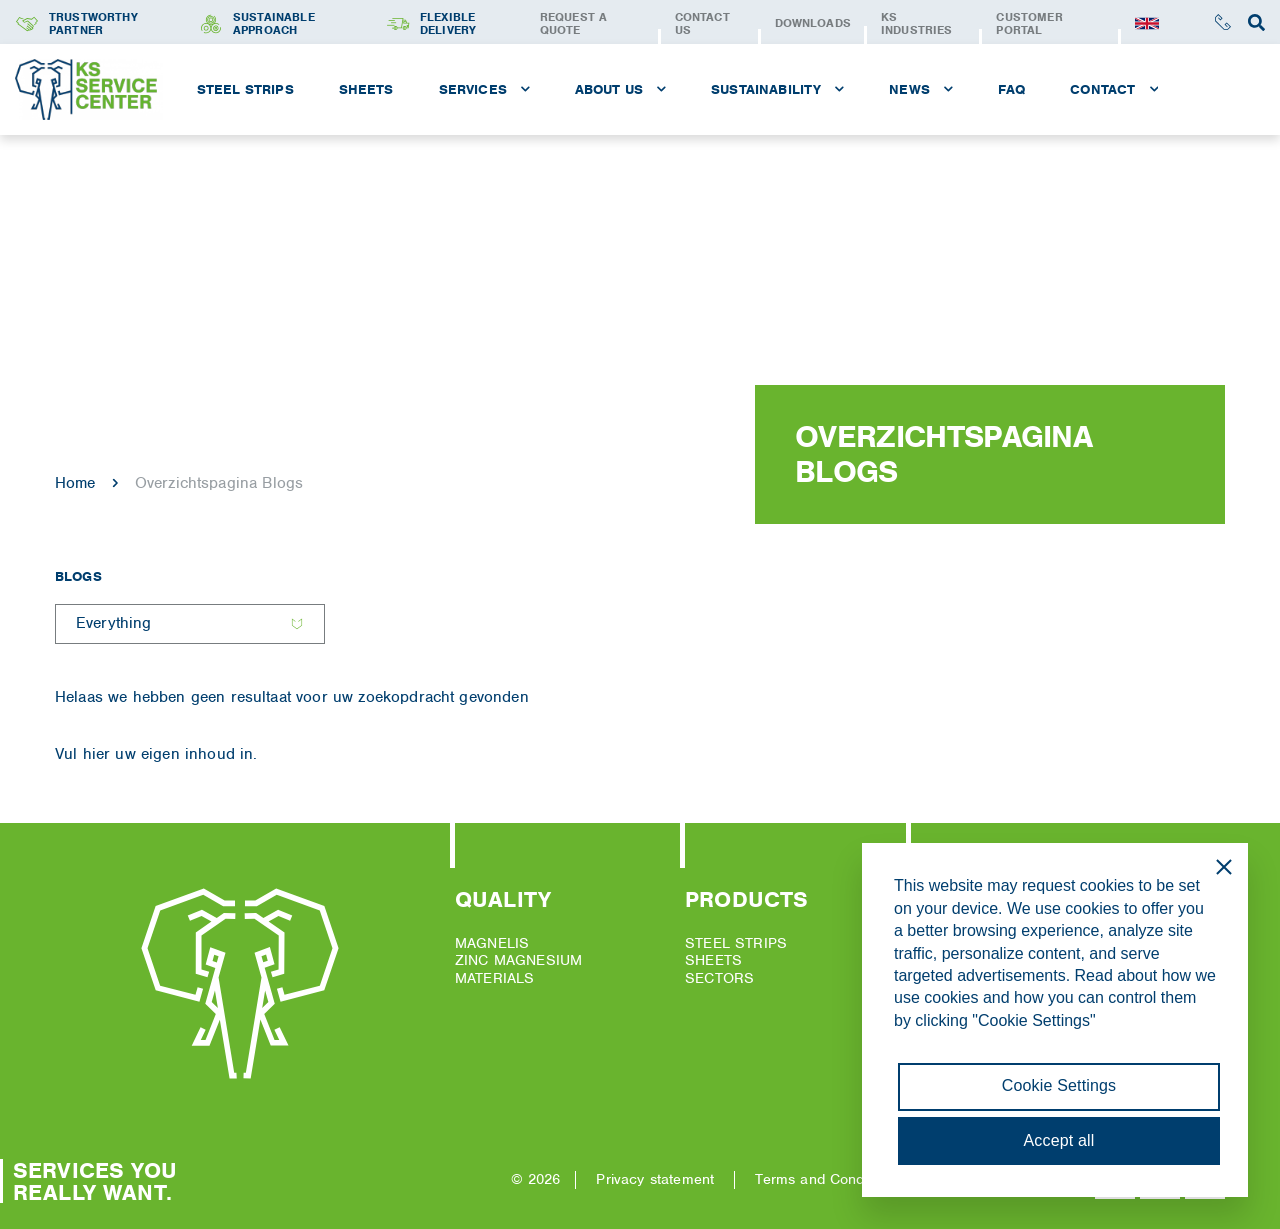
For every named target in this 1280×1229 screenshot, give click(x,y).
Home (75, 483)
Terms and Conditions (826, 1179)
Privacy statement (655, 1179)
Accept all (1059, 1140)
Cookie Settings (1059, 1085)
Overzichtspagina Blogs (219, 483)
